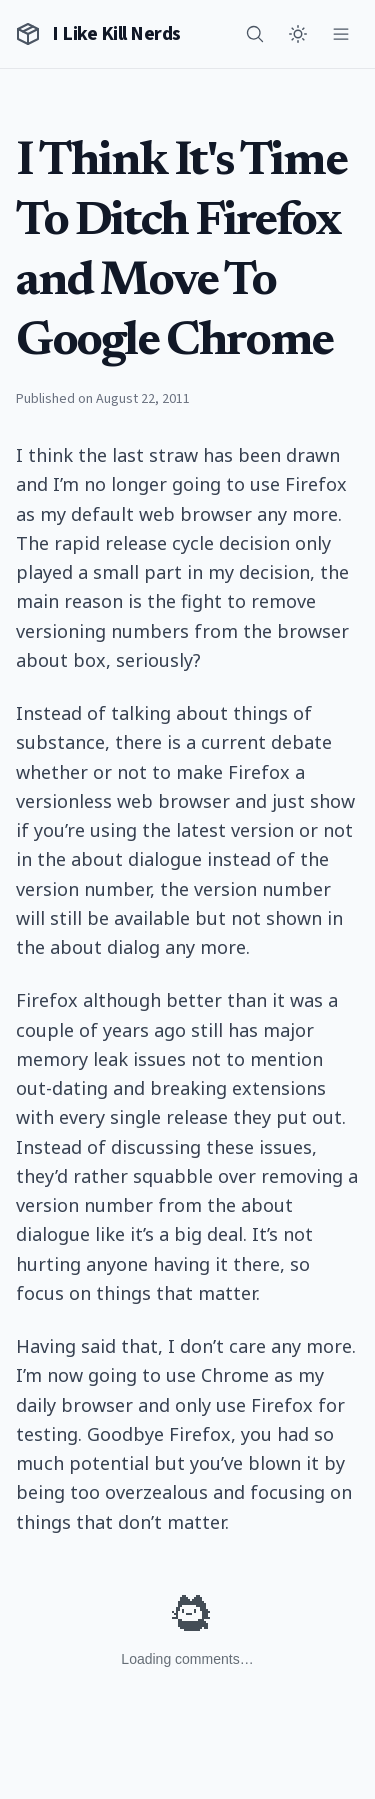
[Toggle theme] (298, 34)
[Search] (255, 34)
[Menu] (341, 34)
